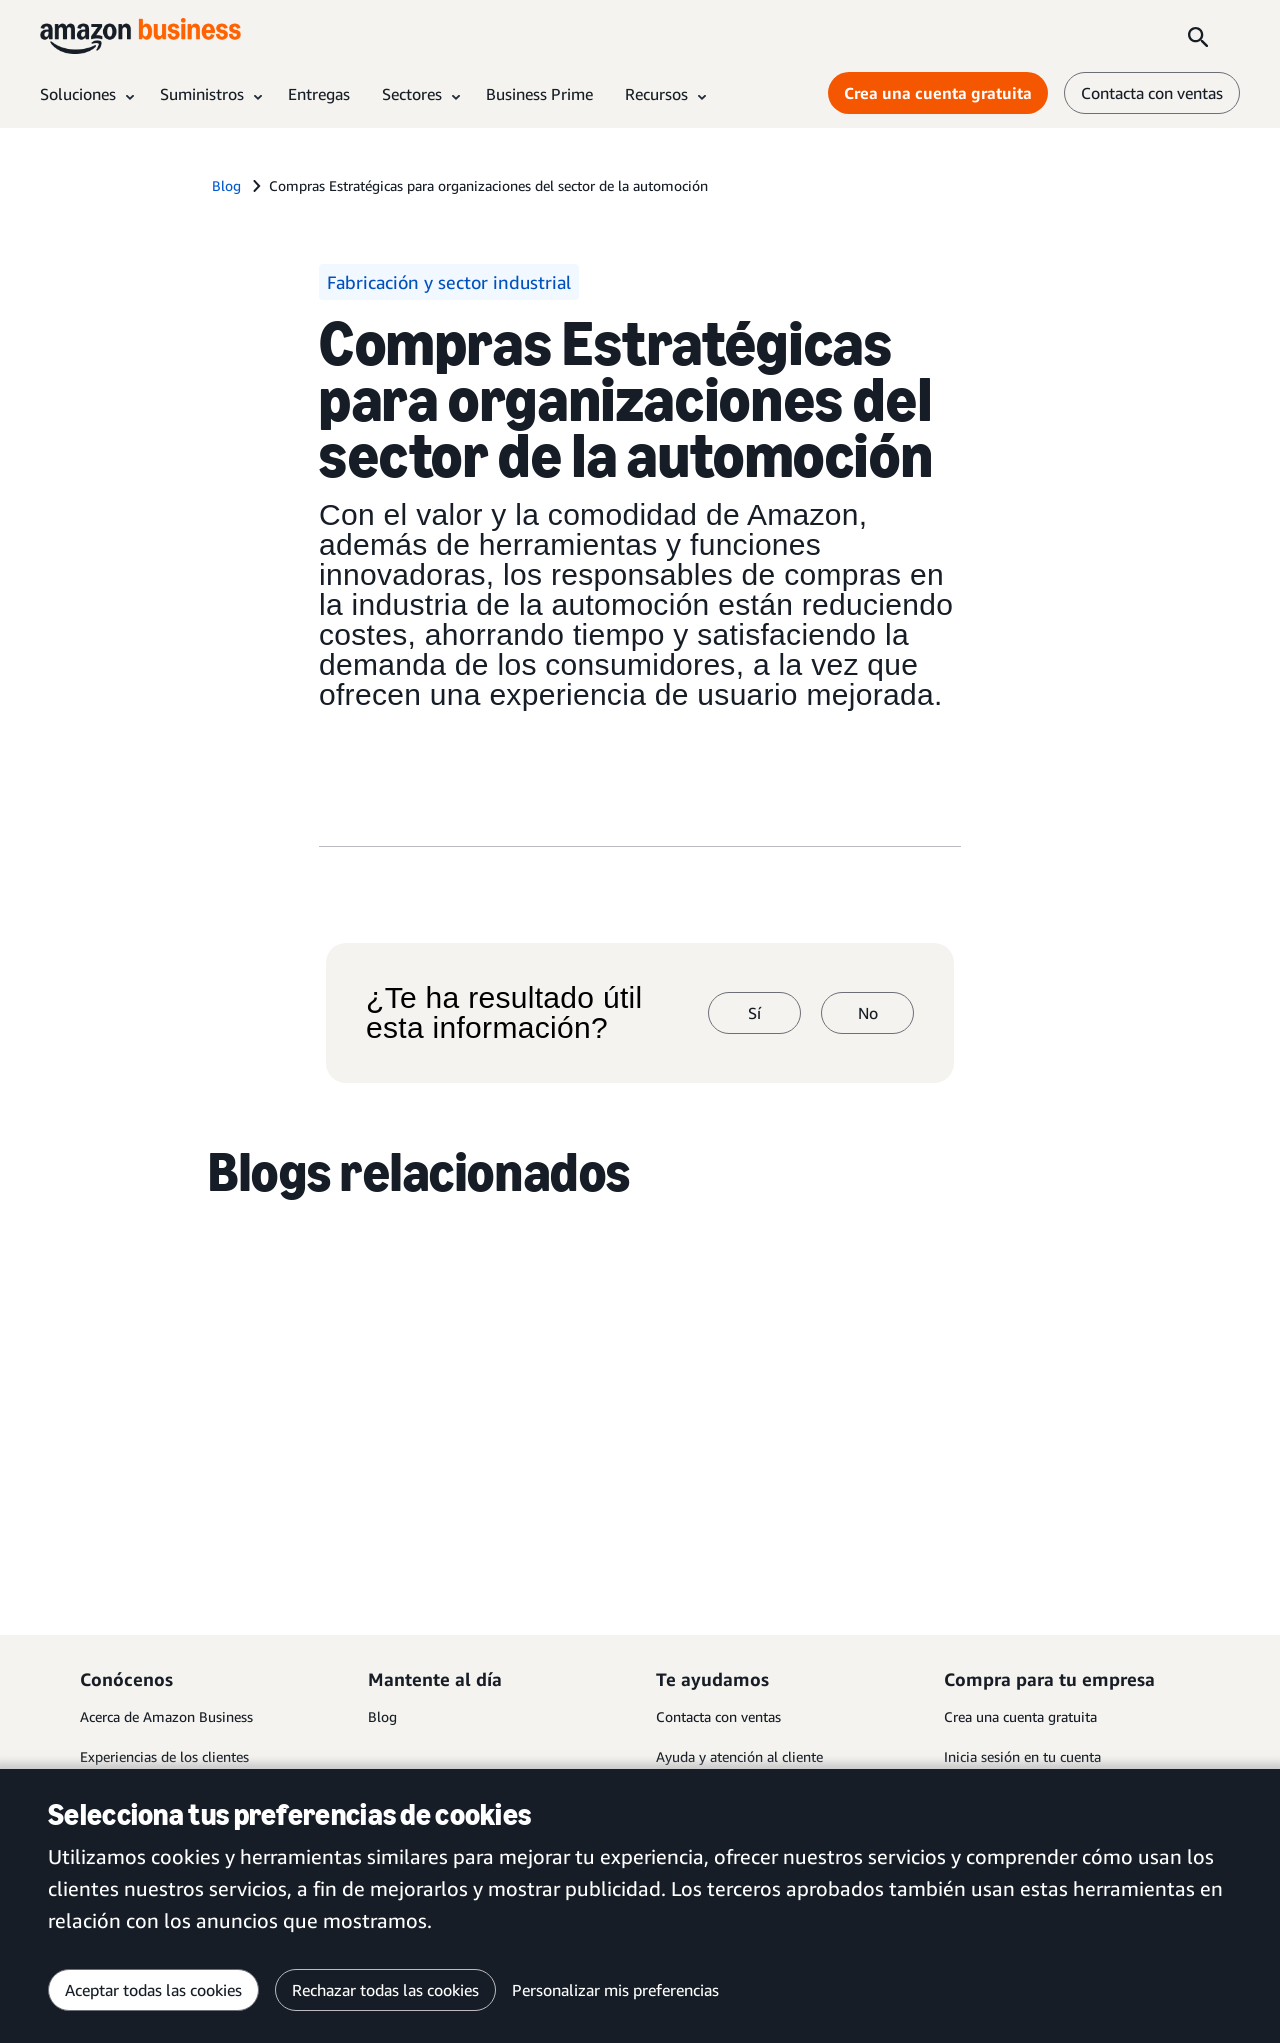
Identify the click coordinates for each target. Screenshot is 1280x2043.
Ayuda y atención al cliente (739, 1756)
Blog (382, 1716)
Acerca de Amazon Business (166, 1716)
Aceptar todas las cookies (153, 1990)
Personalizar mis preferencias (615, 1990)
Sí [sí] (754, 1013)
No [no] (868, 1013)
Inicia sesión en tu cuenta (1022, 1756)
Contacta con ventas (718, 1716)
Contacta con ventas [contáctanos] (1152, 93)
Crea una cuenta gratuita (1020, 1716)
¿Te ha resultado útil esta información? (504, 1013)
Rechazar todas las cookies (385, 1990)
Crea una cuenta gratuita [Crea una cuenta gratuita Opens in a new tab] (938, 93)
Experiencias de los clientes (164, 1756)
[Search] (1198, 36)
